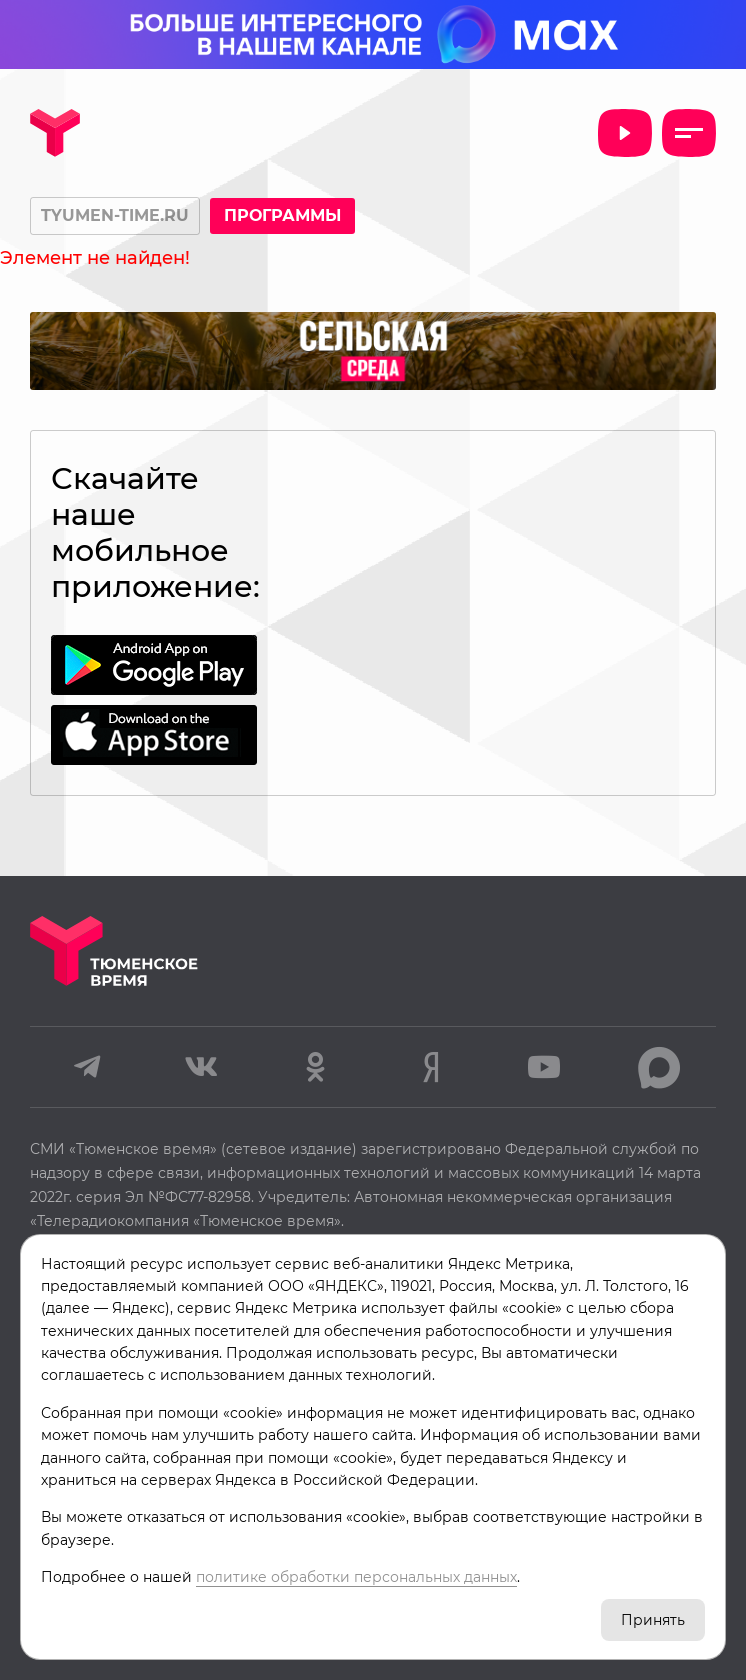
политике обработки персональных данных (356, 1577)
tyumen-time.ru (115, 215)
